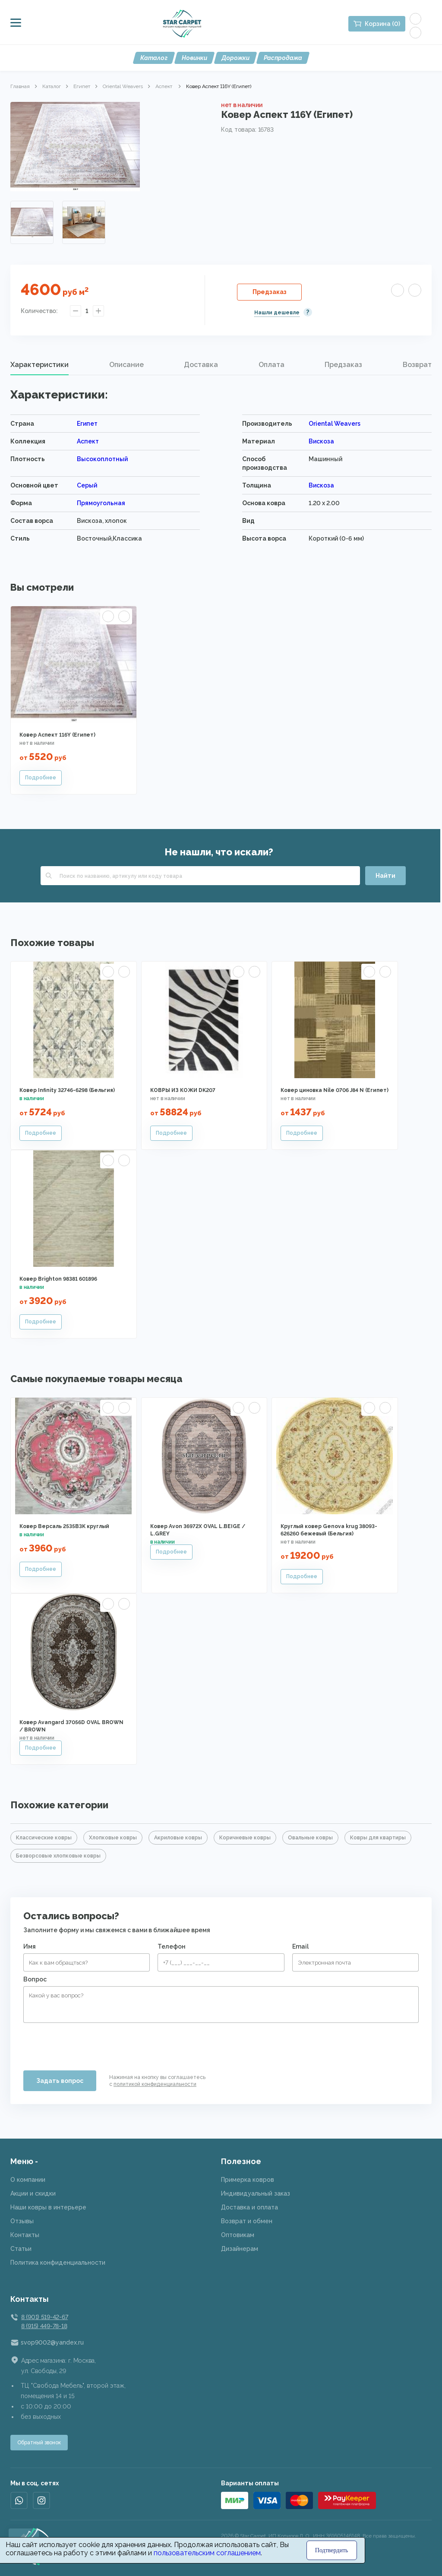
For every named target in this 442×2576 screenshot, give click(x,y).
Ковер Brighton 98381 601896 (58, 1279)
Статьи (21, 2248)
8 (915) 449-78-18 (44, 2326)
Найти (385, 875)
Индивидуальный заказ (255, 2193)
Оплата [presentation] (271, 365)
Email (300, 1946)
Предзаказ (270, 291)
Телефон (172, 1946)
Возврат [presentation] (417, 365)
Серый (87, 485)
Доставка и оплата (249, 2207)
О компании (27, 2179)
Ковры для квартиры (378, 1838)
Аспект (164, 86)
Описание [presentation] (126, 365)
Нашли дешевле (277, 313)
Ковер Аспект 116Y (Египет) (57, 735)
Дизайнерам (239, 2248)
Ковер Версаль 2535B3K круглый (64, 1526)
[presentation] (89, 2043)
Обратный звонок (39, 2443)
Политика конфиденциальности (57, 2262)
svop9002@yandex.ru (52, 2342)
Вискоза (321, 441)
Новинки (194, 57)
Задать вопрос (59, 2080)
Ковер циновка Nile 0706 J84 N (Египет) (334, 1090)
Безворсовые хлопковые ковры (58, 1856)
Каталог (153, 57)
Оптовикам (237, 2234)
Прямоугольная (101, 503)
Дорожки (235, 57)
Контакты (24, 2234)
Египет (81, 86)
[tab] (39, 365)
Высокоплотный (102, 459)
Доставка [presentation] (201, 365)
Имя (29, 1946)
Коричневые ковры (245, 1838)
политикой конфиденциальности (155, 2084)
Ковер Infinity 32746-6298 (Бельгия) (67, 1090)
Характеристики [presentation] (39, 365)
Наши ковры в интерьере (48, 2207)
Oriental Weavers (123, 86)
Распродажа (283, 57)
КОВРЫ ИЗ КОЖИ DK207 (182, 1090)
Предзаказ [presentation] (343, 365)
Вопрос (35, 1979)
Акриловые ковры (178, 1838)
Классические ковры (44, 1838)
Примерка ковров (247, 2179)
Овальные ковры (310, 1838)
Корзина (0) (382, 23)
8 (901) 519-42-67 (44, 2316)
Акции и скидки (33, 2193)
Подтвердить (331, 2550)
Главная (20, 86)
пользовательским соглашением (207, 2553)
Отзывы (22, 2221)
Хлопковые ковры (113, 1838)
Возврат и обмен (246, 2221)
